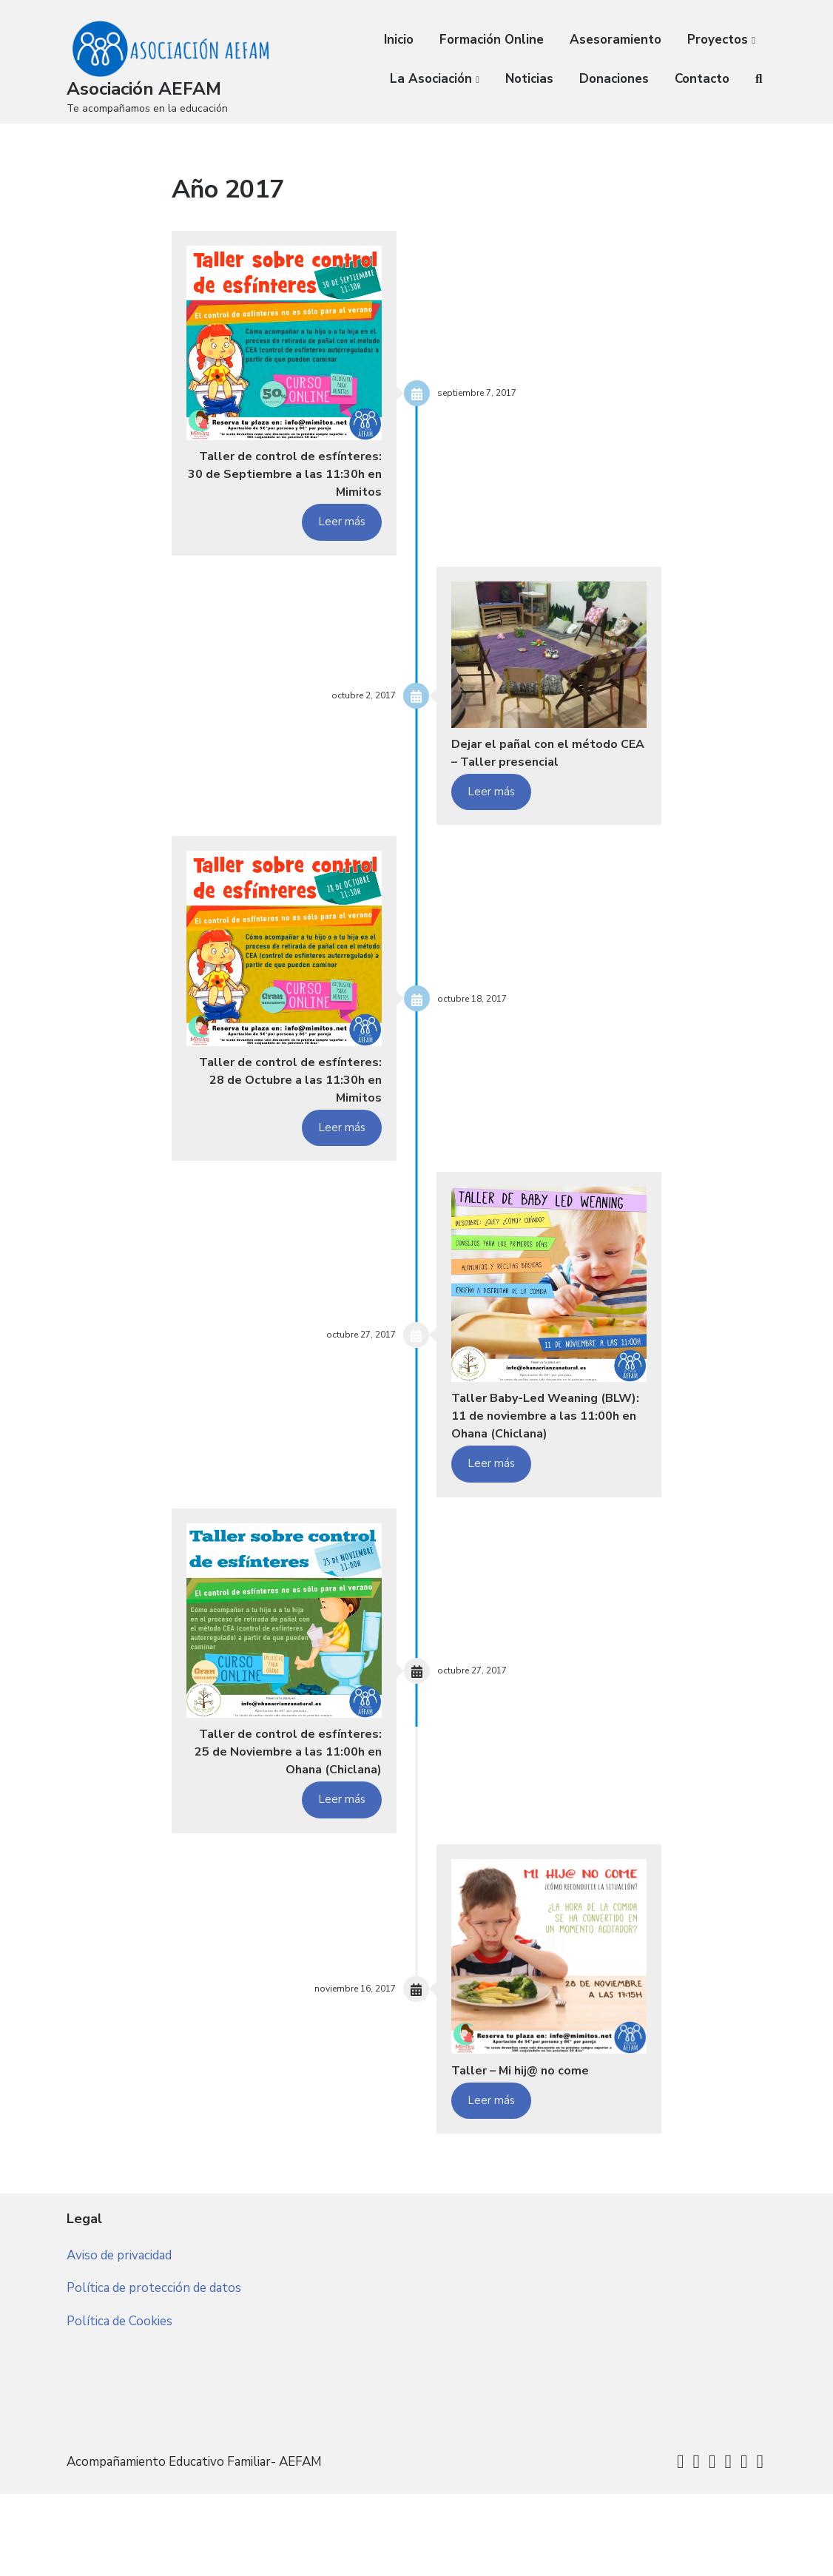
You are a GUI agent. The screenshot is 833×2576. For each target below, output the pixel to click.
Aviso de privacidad (119, 2365)
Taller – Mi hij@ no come (535, 2149)
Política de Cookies (119, 2433)
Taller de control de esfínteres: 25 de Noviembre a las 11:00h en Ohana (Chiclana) (290, 1819)
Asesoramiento (615, 39)
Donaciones (614, 78)
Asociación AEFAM (149, 88)
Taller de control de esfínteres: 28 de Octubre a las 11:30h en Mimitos (287, 1118)
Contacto (702, 78)
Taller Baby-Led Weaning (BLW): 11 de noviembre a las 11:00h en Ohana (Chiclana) (540, 1464)
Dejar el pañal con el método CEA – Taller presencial (523, 781)
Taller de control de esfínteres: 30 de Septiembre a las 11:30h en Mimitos (288, 483)
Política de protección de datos (154, 2399)
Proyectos (717, 39)
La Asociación (431, 78)
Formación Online (491, 39)
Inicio (399, 39)
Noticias (529, 78)
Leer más (341, 540)
